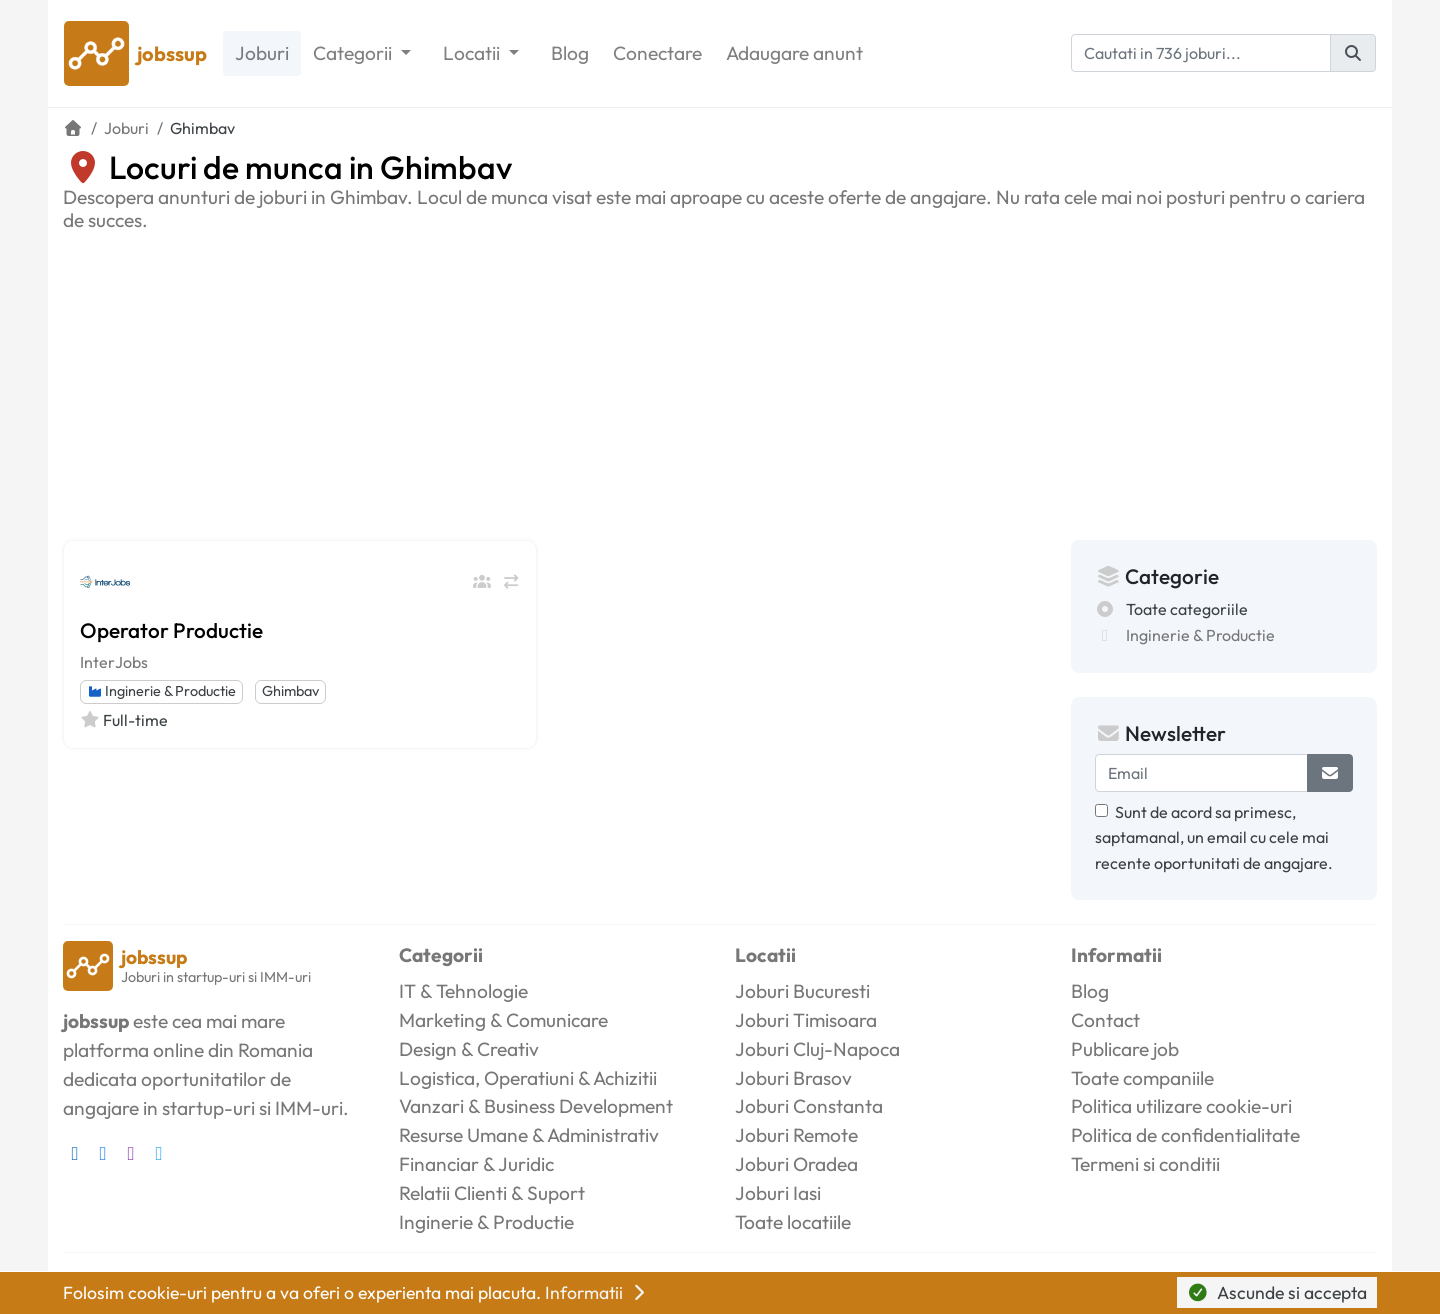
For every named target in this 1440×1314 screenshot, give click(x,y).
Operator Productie (171, 630)
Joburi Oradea (796, 1164)
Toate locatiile (793, 1222)
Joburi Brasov (793, 1078)
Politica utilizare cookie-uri (1181, 1106)
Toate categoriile (1187, 609)
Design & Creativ (469, 1049)
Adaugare (794, 53)
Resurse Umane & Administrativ (529, 1135)
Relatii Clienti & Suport (492, 1193)
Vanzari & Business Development (536, 1106)
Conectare (657, 53)
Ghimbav (290, 691)
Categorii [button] (354, 53)
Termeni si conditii (1145, 1164)
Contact (1105, 1020)
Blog (570, 53)
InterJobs (114, 662)
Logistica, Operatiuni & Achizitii (528, 1078)
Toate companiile (1142, 1078)
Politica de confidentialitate (1185, 1135)
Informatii (597, 1292)
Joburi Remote (796, 1135)
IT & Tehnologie (463, 991)
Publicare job (1125, 1049)
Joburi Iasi (778, 1193)
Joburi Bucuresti (802, 991)
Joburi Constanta (809, 1106)
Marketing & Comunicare (503, 1020)
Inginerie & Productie (161, 691)
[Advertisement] (720, 382)
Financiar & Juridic (476, 1164)
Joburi (262, 53)
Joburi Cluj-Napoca (817, 1049)
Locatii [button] (473, 53)
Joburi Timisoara (806, 1020)
